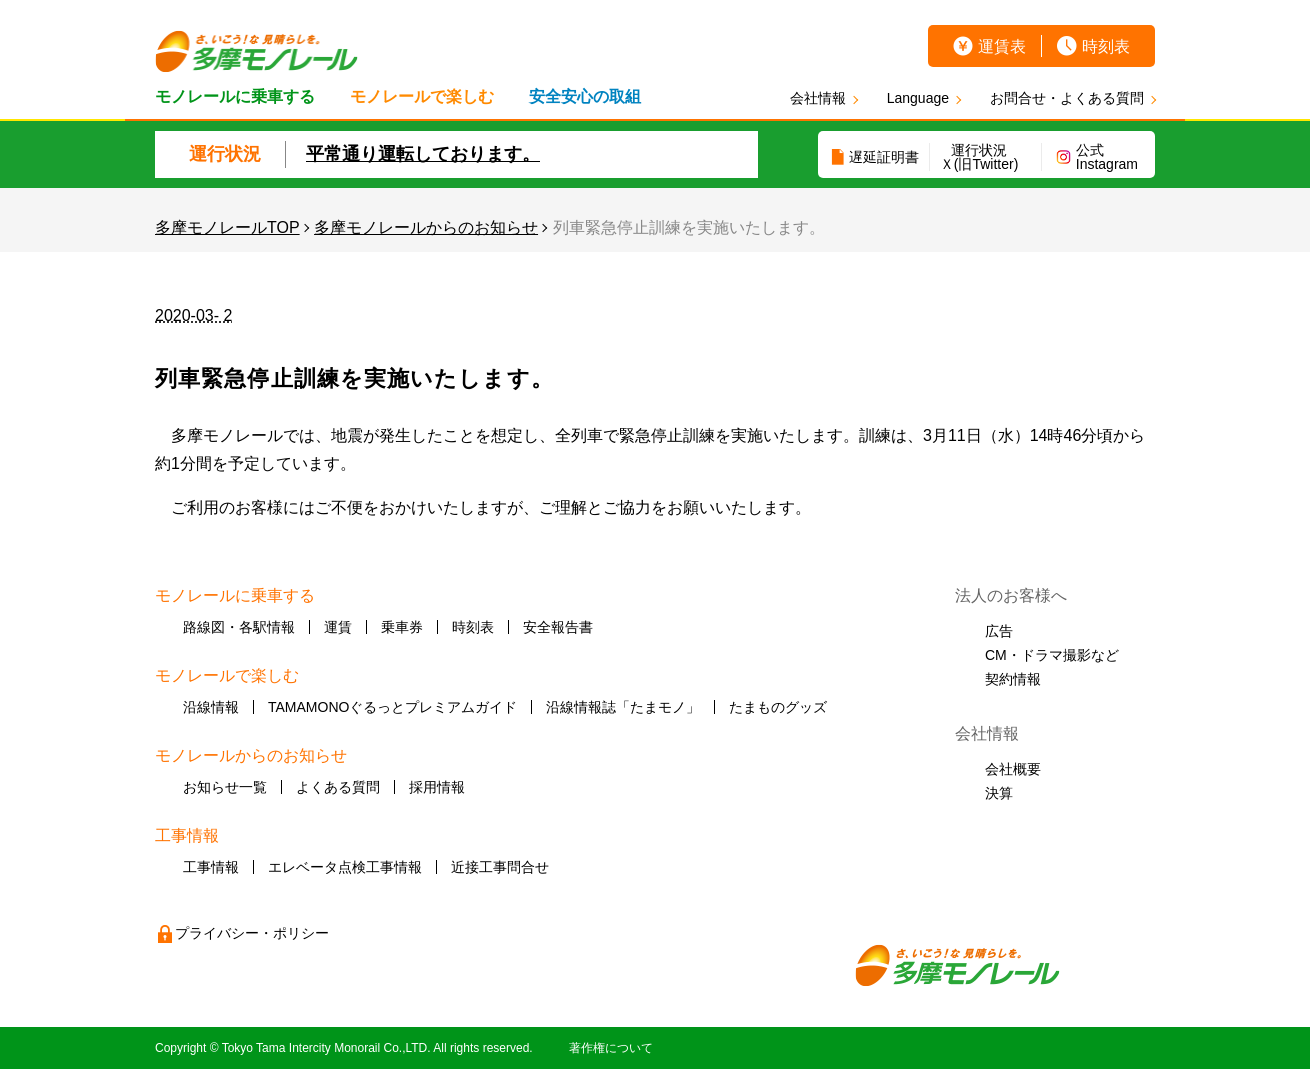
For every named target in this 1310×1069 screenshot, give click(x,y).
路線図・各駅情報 (239, 627)
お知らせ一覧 (225, 787)
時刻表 (1106, 46)
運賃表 (1002, 46)
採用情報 (437, 787)
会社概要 (1013, 769)
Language (918, 98)
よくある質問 (338, 787)
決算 (999, 793)
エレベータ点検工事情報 (345, 867)
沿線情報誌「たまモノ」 (623, 707)
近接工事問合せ (500, 867)
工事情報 (211, 867)
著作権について (611, 1048)
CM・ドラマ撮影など (1052, 655)
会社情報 (818, 98)
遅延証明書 (884, 157)
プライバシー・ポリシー (252, 933)
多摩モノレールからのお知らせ (426, 227)
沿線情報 (211, 707)
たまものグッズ (778, 707)
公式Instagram (1107, 157)
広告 (999, 631)
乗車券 (402, 627)
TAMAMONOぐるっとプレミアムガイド (392, 707)
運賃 (338, 627)
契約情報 (1013, 679)
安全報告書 (558, 627)
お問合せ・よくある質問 (1067, 98)
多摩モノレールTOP (227, 227)
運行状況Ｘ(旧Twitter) (979, 157)
